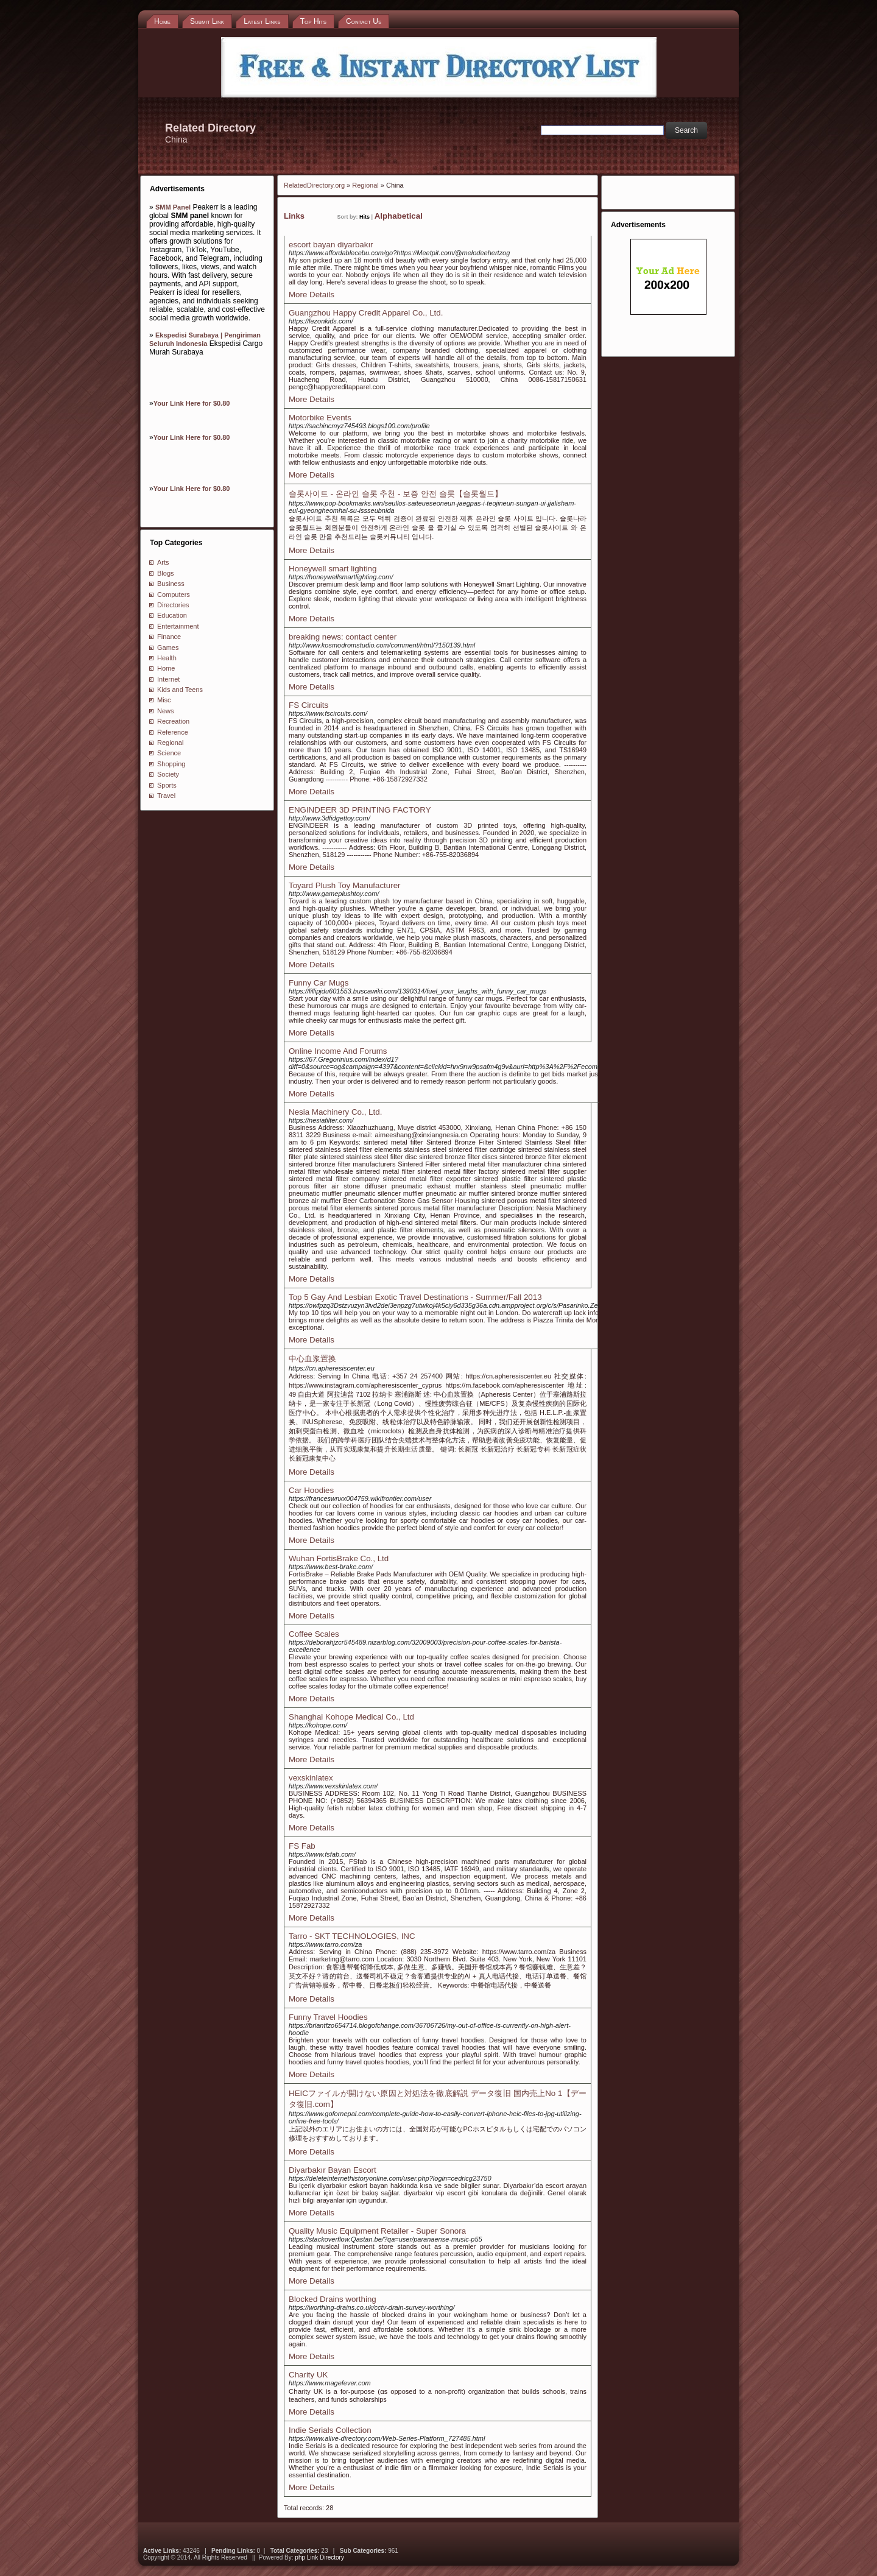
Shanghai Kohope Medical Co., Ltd (351, 1716)
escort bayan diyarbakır (331, 244)
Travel (166, 795)
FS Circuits (308, 705)
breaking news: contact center (342, 636)
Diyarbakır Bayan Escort (332, 2170)
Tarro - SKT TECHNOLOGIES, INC (352, 1936)
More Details (311, 294)
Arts (163, 562)
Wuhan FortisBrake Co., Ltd (339, 1558)
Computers (173, 594)
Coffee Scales (314, 1634)
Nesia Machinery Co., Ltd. (335, 1112)
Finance (169, 636)
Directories (173, 605)
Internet (168, 679)
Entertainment (178, 626)
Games (167, 647)
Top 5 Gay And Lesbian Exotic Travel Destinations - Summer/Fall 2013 (415, 1297)
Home (166, 668)
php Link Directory (319, 2557)
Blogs (165, 573)
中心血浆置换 (312, 1358)
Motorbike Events (320, 417)
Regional (170, 742)
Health (167, 658)
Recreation (173, 721)
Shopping (171, 764)
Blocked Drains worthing (332, 2299)
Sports (167, 785)
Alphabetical (399, 216)
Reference (172, 732)
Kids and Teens (180, 689)
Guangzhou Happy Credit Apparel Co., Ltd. (366, 312)
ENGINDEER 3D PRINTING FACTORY (360, 809)
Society (168, 774)
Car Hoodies (311, 1490)
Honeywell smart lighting (332, 568)
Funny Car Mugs (319, 982)
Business (171, 583)
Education (172, 615)
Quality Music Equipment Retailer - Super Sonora (377, 2230)
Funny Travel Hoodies (328, 2017)
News (165, 711)
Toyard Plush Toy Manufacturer (344, 885)
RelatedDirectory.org (314, 185)
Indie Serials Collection (330, 2430)
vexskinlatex (311, 1777)
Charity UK (308, 2374)
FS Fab (302, 1846)
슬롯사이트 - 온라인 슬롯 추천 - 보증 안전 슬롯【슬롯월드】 (395, 493)
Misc (164, 700)
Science (169, 753)
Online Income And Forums (338, 1051)
